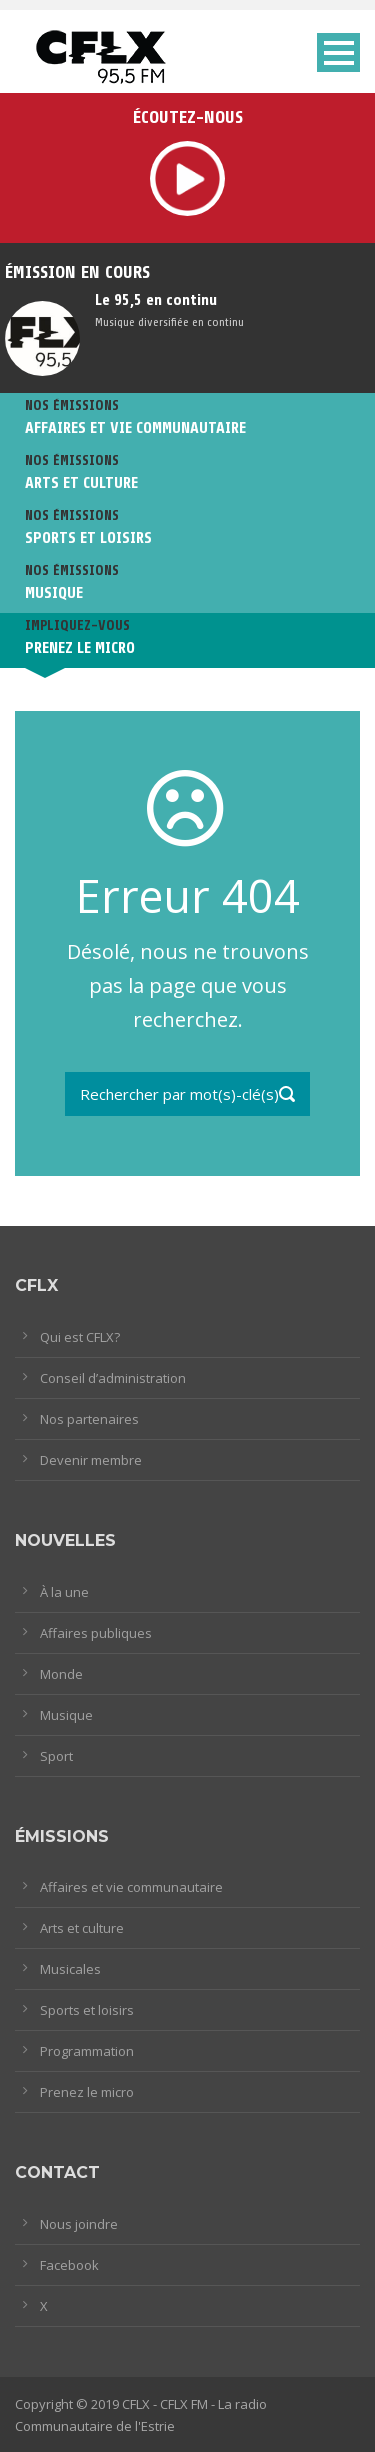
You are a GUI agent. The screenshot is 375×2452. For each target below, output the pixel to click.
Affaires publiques (96, 1633)
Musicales (70, 1969)
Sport (56, 1756)
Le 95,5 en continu (156, 300)
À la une (64, 1592)
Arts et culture (82, 1928)
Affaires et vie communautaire (131, 1887)
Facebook (69, 2265)
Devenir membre (91, 1460)
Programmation (87, 2051)
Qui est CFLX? (80, 1337)
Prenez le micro (87, 2092)
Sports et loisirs (87, 2010)
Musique (66, 1715)
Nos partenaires (89, 1419)
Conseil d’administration (113, 1378)
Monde (61, 1674)
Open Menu (338, 52)
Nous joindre (79, 2224)
